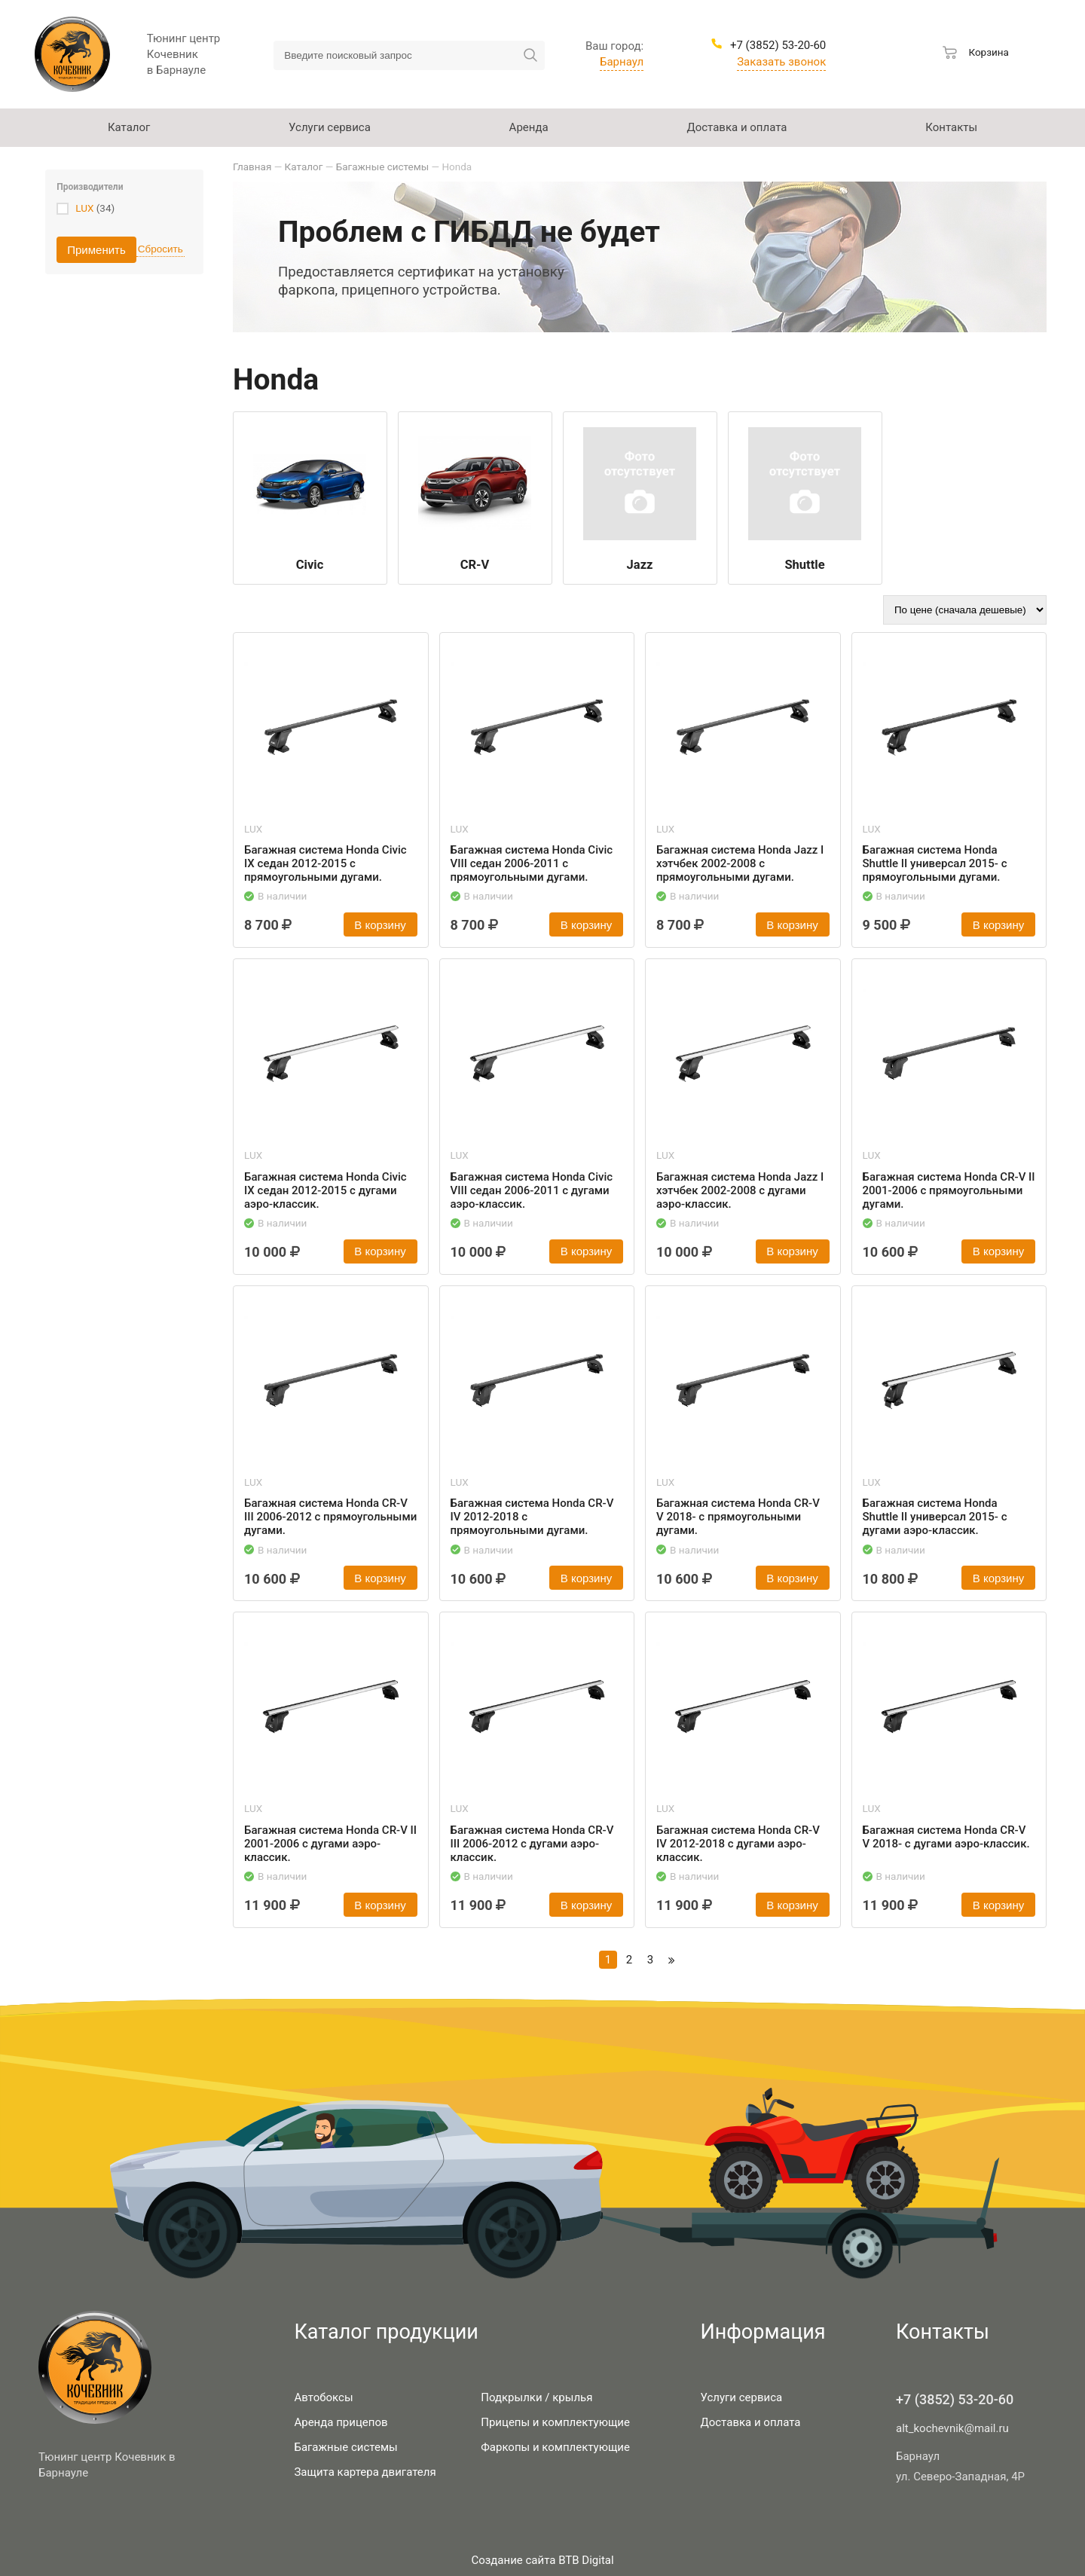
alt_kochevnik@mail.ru (952, 2428)
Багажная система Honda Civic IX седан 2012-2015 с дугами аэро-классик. (325, 1190)
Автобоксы (323, 2397)
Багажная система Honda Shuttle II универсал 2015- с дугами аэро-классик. (935, 1516)
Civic (309, 565)
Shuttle (804, 565)
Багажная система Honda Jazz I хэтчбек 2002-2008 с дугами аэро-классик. (740, 1190)
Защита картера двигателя (365, 2472)
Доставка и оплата (750, 2422)
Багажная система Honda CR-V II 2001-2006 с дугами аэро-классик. (330, 1843)
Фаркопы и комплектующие (555, 2447)
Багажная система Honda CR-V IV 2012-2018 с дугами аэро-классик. (738, 1843)
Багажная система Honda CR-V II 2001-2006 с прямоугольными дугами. (949, 1190)
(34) (95, 208)
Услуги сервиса (741, 2397)
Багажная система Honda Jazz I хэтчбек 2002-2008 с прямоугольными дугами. (740, 863)
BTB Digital (585, 2560)
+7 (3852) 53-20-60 (954, 2399)
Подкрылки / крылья (536, 2397)
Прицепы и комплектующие (555, 2422)
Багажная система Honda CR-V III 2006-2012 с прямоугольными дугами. (330, 1516)
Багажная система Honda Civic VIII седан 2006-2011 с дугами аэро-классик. (532, 1190)
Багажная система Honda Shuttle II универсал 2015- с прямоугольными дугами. (935, 863)
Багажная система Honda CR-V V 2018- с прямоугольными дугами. (738, 1516)
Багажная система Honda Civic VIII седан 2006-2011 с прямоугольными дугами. (532, 863)
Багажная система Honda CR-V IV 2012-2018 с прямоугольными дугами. (532, 1516)
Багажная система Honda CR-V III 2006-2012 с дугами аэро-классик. (532, 1843)
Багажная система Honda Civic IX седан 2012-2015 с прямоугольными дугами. (325, 863)
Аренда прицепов (340, 2422)
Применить (96, 249)
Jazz (640, 565)
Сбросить (160, 249)
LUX (84, 208)
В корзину (379, 924)
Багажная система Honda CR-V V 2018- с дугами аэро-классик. (946, 1836)
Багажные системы (345, 2447)
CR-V (475, 565)
